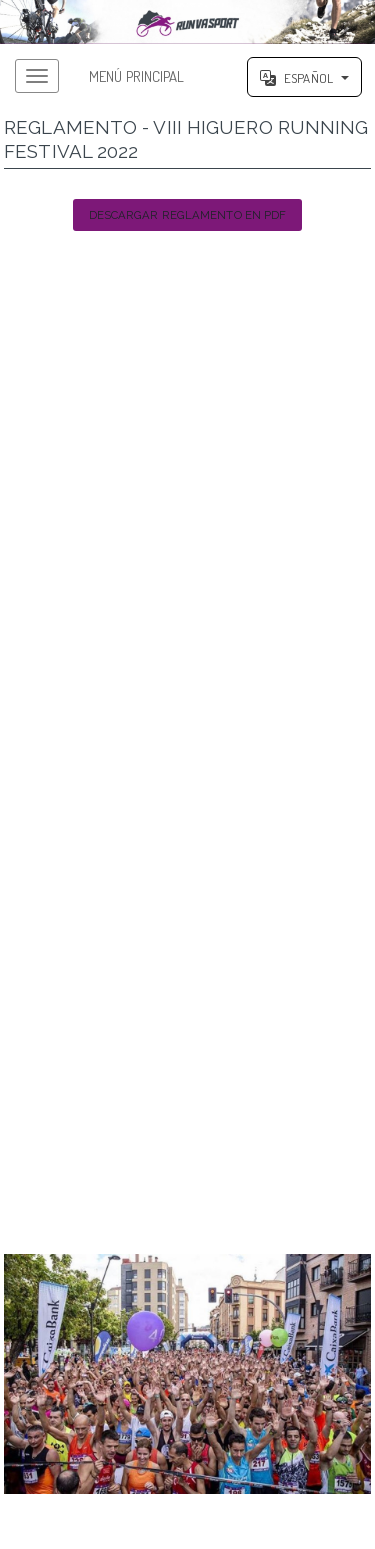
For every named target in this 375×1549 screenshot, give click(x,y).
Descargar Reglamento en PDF (188, 215)
